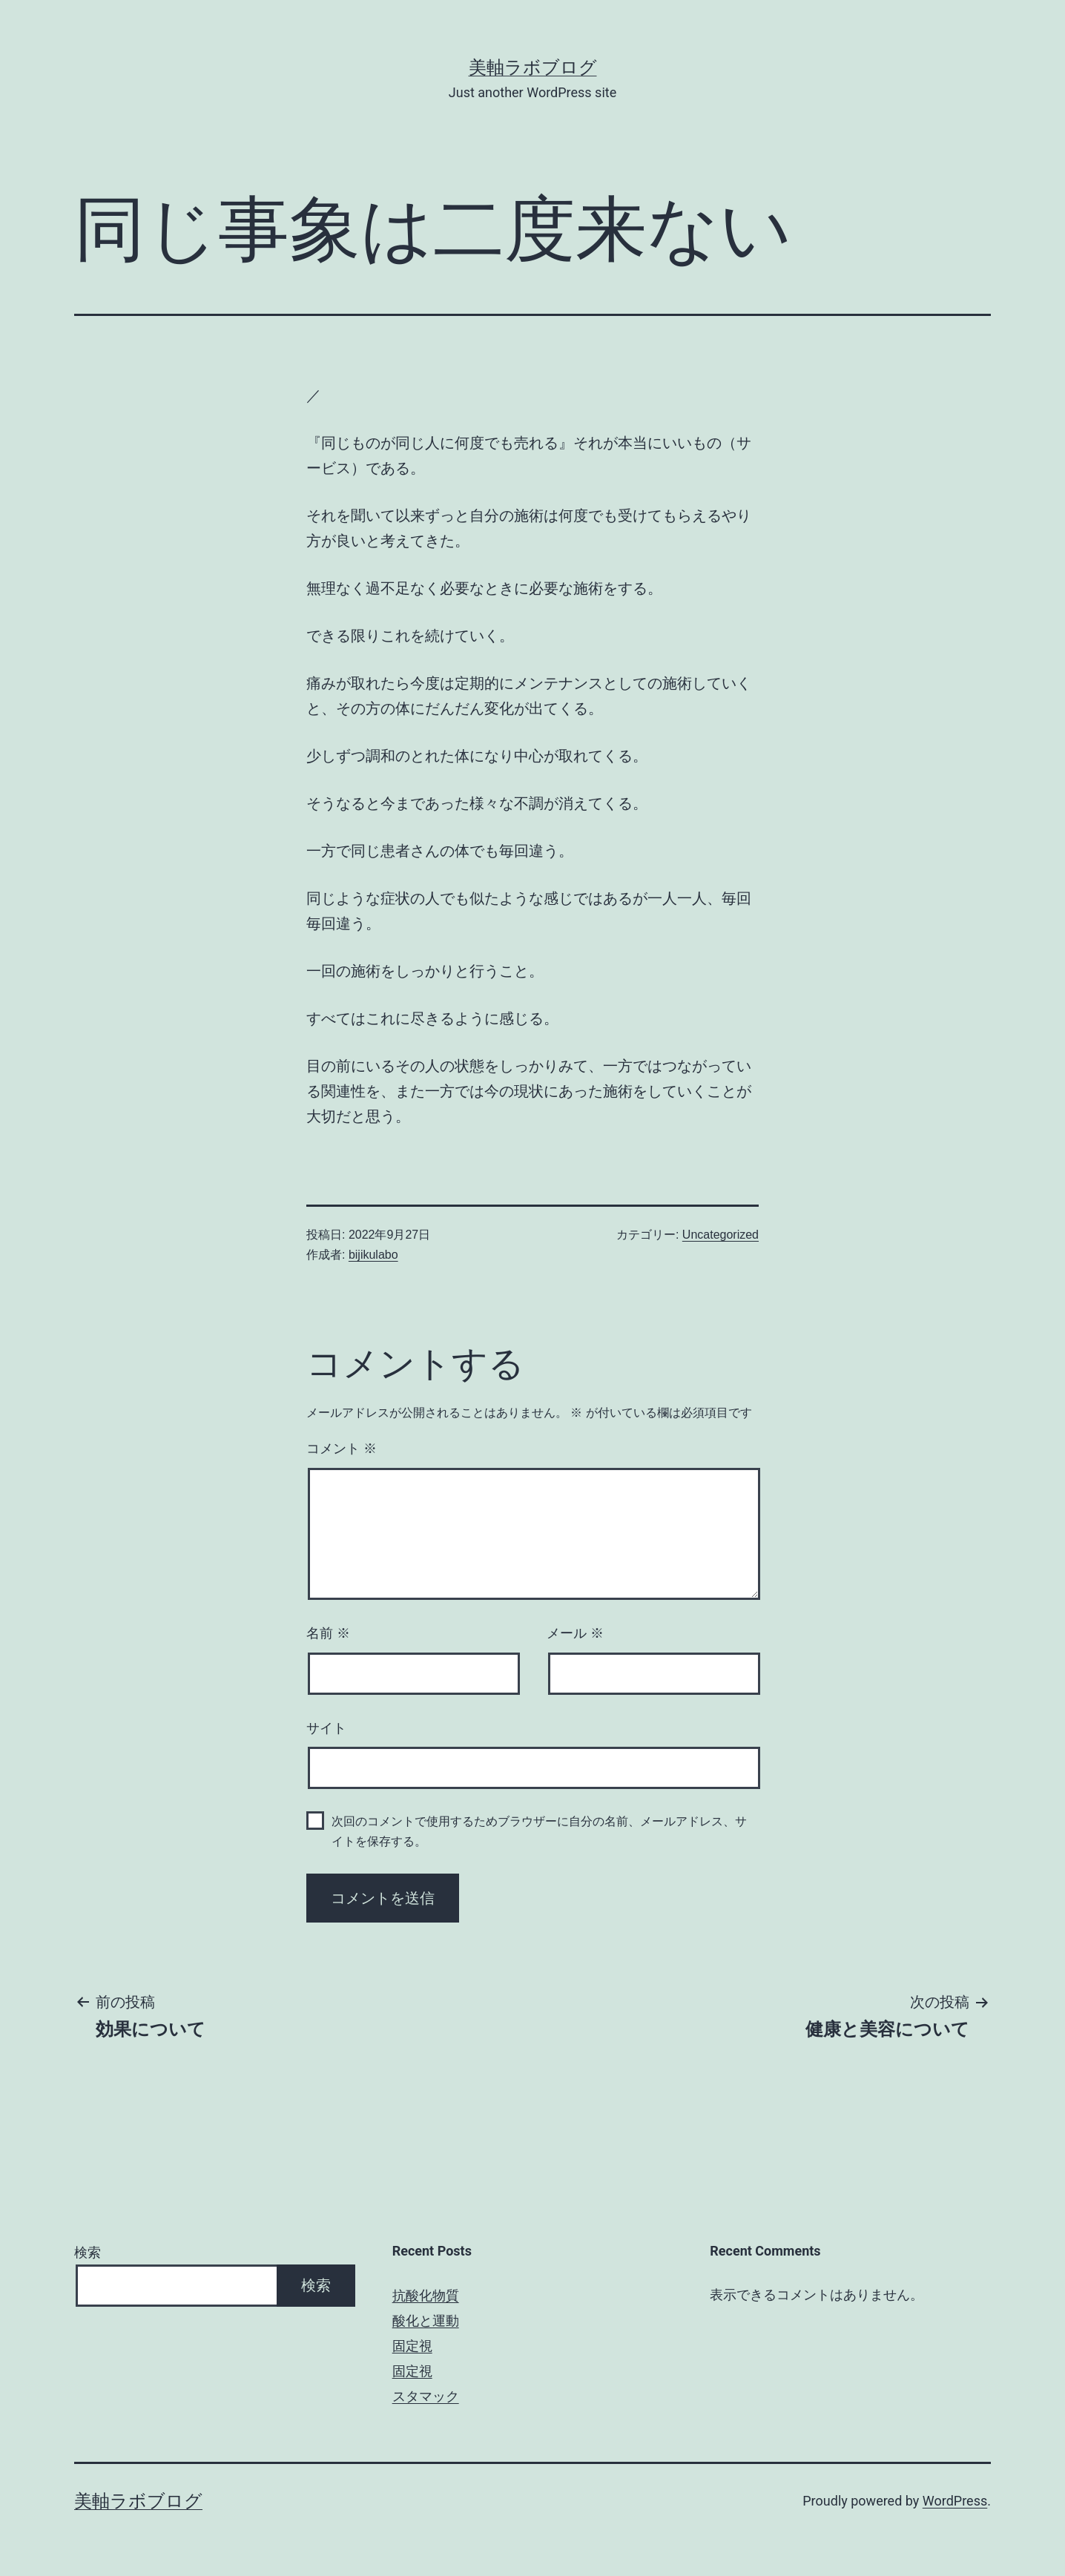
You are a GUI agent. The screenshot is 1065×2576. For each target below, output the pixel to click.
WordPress (955, 2501)
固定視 (412, 2345)
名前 (328, 1633)
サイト (326, 1728)
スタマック (425, 2396)
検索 (87, 2252)
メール (575, 1633)
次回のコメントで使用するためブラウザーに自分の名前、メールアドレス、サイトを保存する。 (539, 1831)
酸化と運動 (425, 2320)
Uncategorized (720, 1234)
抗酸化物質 (425, 2295)
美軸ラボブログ (533, 67)
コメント (341, 1448)
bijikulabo (373, 1254)
